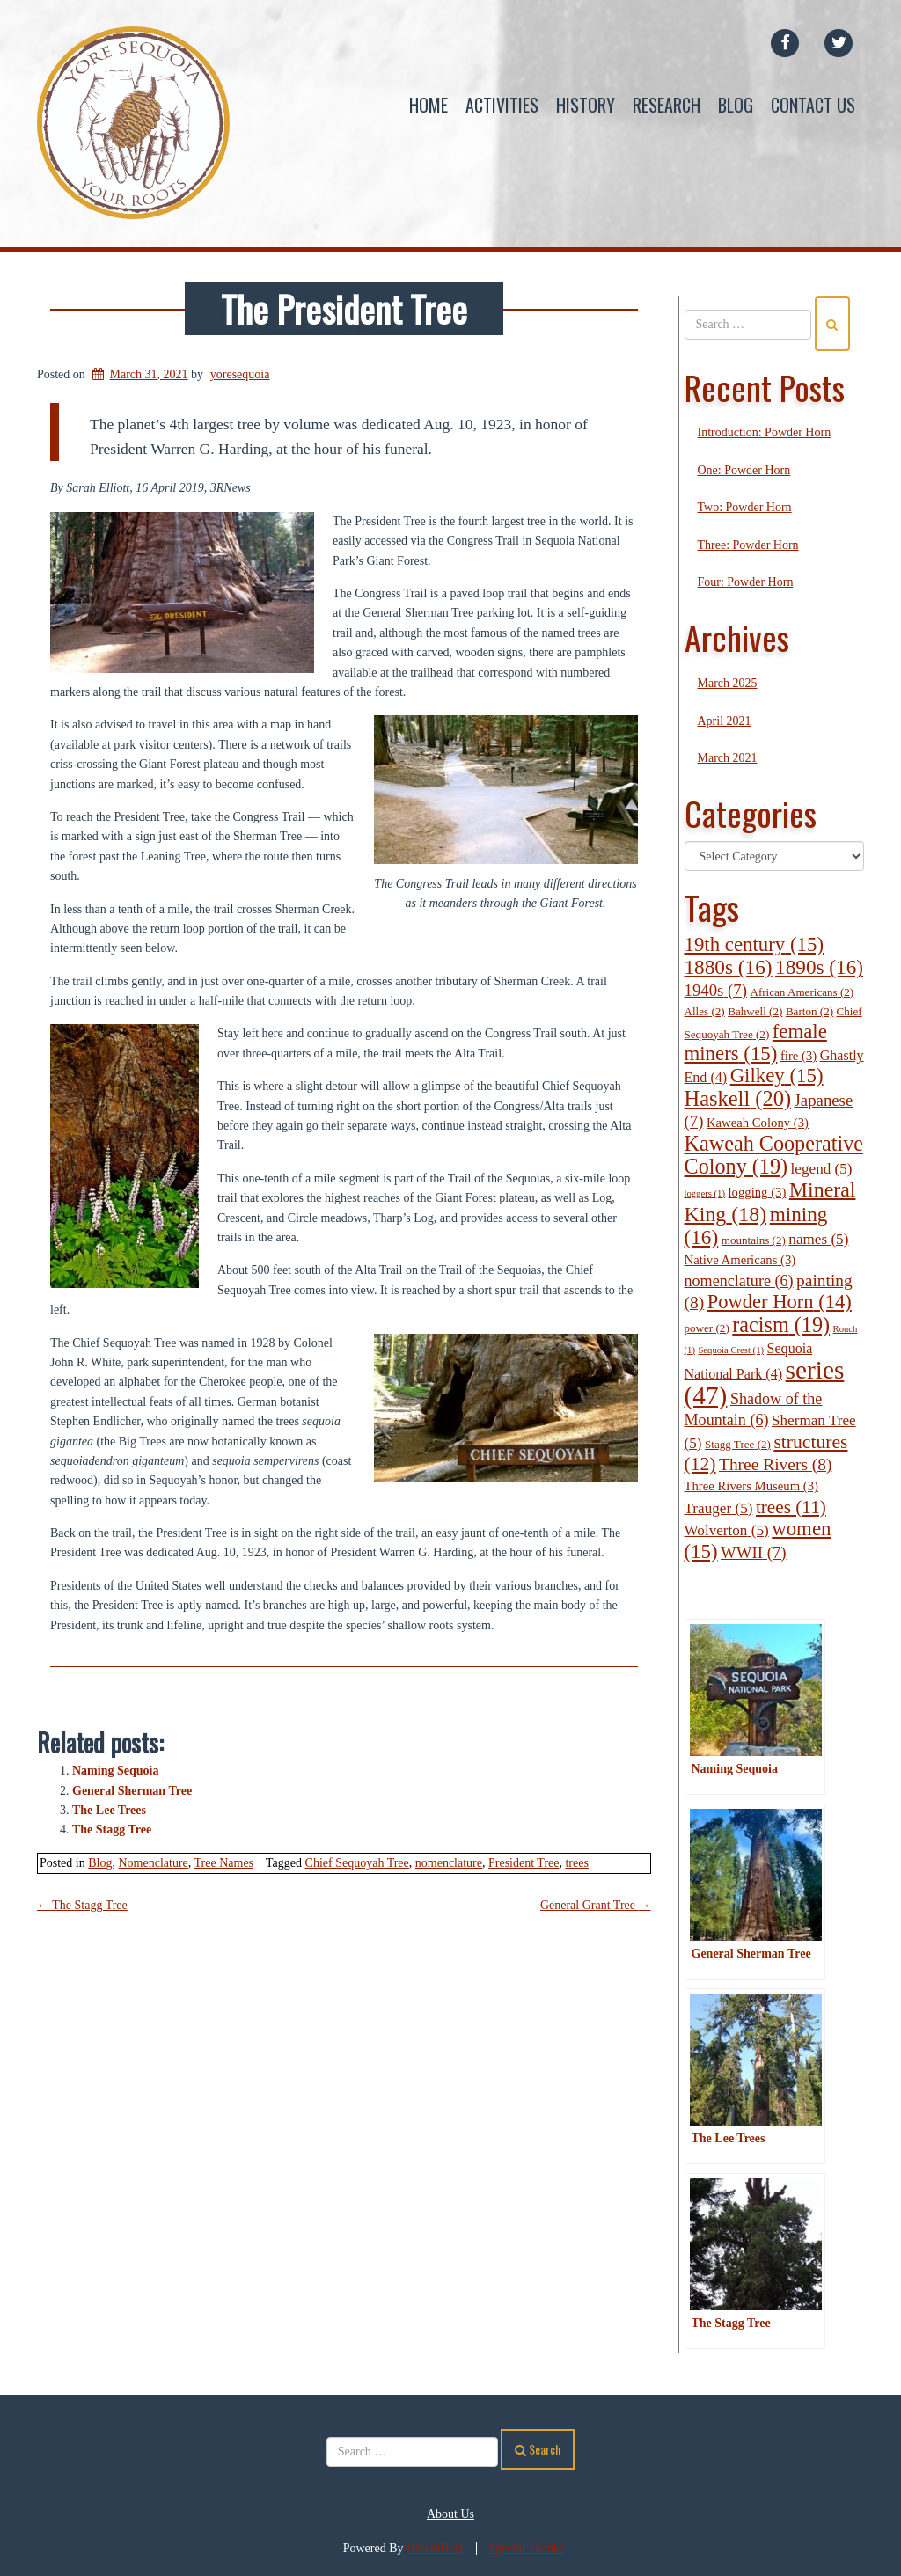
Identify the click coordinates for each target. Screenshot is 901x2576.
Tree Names (224, 1863)
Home (428, 104)
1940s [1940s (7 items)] (716, 990)
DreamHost (435, 2548)
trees (576, 1863)
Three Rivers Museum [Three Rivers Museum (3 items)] (751, 1487)
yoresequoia (240, 374)
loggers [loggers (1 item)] (705, 1194)
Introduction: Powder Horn (764, 433)
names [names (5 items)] (818, 1239)
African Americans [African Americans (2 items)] (801, 992)
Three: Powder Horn (748, 545)
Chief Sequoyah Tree (357, 1863)
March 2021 (728, 758)
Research (666, 104)
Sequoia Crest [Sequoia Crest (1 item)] (731, 1350)
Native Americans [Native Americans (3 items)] (740, 1261)
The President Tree (344, 308)
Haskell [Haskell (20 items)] (738, 1098)
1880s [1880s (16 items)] (729, 967)
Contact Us (813, 104)
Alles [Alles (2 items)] (705, 1011)
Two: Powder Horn (745, 508)
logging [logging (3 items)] (757, 1193)
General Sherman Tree (132, 1790)
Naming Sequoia (115, 1770)
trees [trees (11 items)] (791, 1507)
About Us (450, 2514)
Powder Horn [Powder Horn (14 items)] (779, 1303)
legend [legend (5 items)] (822, 1168)
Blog (735, 104)
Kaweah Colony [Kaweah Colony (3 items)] (758, 1123)
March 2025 (728, 684)
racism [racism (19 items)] (781, 1324)
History (585, 104)
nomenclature (448, 1863)
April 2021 (724, 721)
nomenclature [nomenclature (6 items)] (739, 1281)
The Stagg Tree (111, 1829)
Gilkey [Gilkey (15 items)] (777, 1076)
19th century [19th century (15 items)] (754, 944)
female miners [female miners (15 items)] (756, 1043)
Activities (501, 104)
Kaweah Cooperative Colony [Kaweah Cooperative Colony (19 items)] (774, 1154)
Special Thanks (527, 2548)
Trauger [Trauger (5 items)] (719, 1508)
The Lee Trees (109, 1810)
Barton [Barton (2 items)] (809, 1011)
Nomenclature (152, 1863)
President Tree (524, 1863)
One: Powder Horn (744, 470)
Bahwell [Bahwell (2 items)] (755, 1011)
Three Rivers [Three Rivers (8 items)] (775, 1464)
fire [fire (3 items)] (798, 1056)
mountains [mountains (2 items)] (754, 1240)
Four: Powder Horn (746, 582)
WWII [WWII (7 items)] (754, 1552)
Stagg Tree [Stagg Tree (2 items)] (738, 1444)
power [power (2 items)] (707, 1328)
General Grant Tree (595, 1905)
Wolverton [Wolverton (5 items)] (727, 1530)
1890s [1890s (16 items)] (819, 967)
